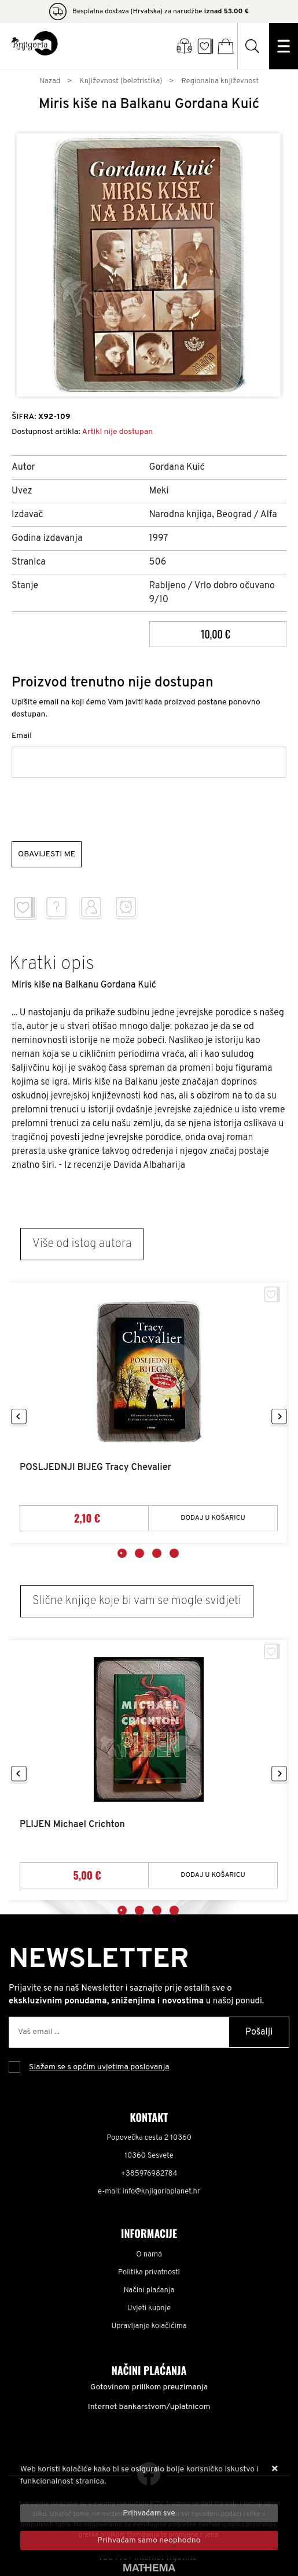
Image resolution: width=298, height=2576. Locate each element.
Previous (19, 1417)
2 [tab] (139, 1553)
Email (22, 736)
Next (279, 1417)
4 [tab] (174, 1553)
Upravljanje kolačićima (149, 2326)
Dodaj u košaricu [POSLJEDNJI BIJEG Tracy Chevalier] (213, 1518)
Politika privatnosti (149, 2272)
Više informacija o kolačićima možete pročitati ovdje (114, 2494)
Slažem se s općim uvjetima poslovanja (99, 2067)
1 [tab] (122, 1553)
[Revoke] (149, 2540)
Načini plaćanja (149, 2290)
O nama (149, 2254)
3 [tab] (156, 1553)
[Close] (149, 2513)
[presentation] (99, 809)
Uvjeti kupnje (149, 2308)
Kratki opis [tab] (51, 964)
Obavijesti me (46, 854)
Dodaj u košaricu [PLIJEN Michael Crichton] (213, 1875)
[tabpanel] (149, 1413)
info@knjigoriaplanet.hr (161, 2191)
